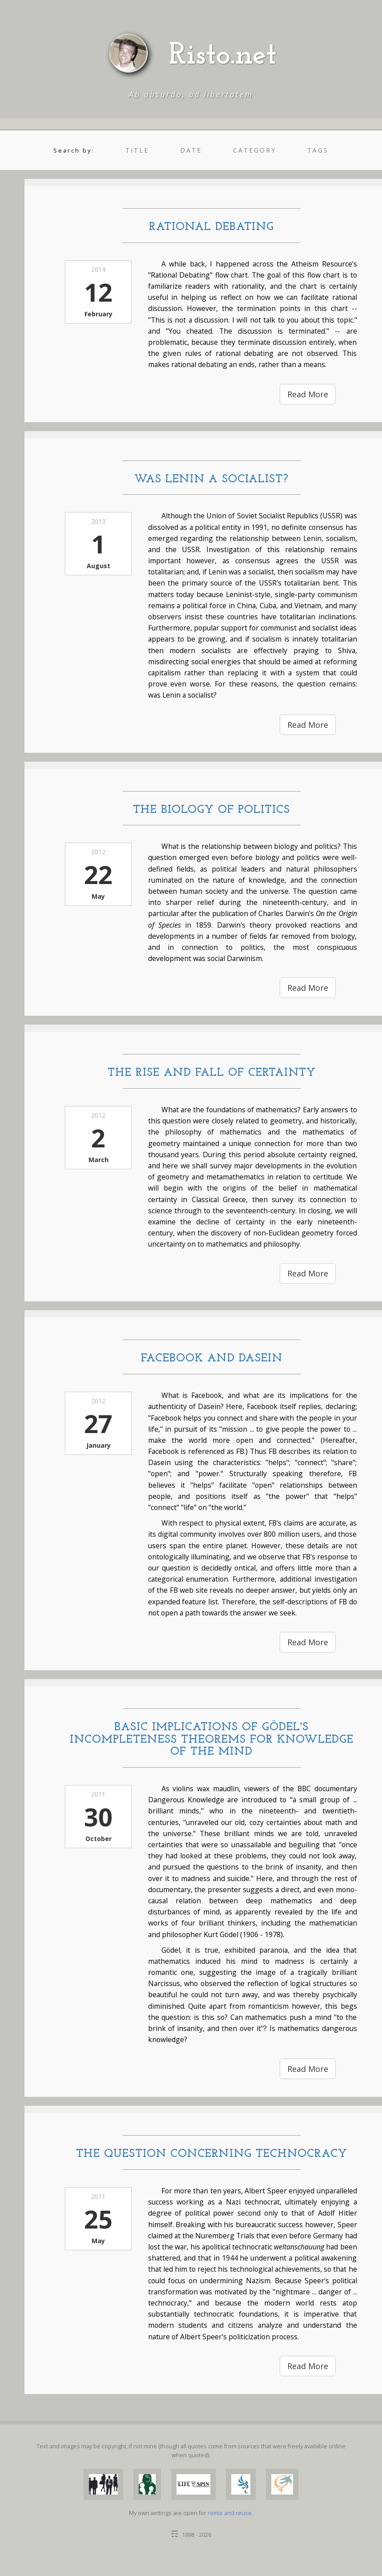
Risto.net (223, 56)
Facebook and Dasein (211, 1358)
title (137, 150)
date (191, 150)
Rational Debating (211, 227)
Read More (307, 394)
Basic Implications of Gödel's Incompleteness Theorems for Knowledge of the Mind (212, 1739)
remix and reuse (230, 2513)
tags (318, 150)
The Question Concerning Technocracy (211, 2154)
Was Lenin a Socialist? (211, 479)
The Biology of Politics (211, 810)
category (254, 150)
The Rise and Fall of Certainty (212, 1072)
